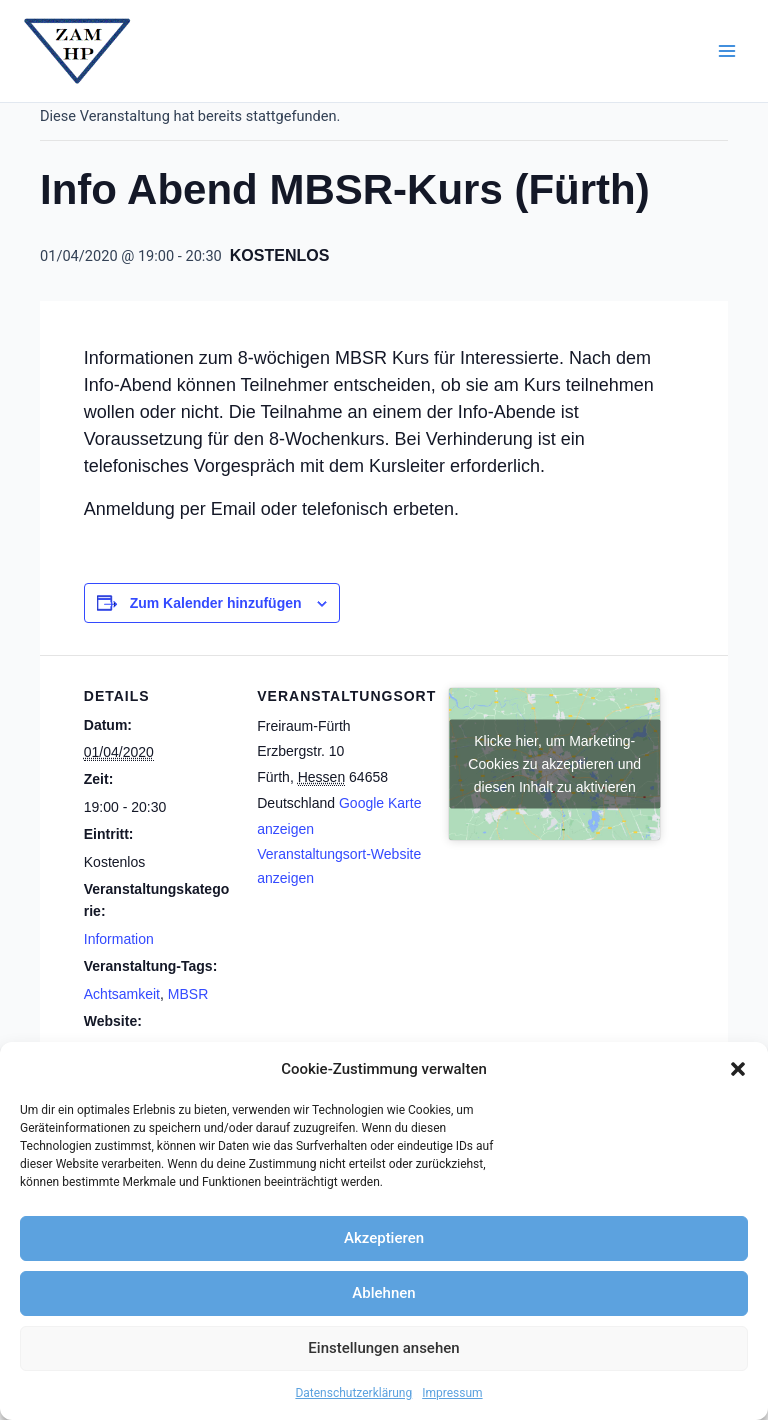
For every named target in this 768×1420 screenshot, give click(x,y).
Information (119, 939)
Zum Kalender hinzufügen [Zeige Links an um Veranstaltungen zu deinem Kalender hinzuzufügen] (216, 603)
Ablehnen (383, 1293)
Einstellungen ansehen (383, 1348)
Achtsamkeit (122, 994)
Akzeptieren (384, 1238)
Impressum (452, 1393)
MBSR (188, 994)
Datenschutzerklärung (353, 1393)
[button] (738, 1069)
